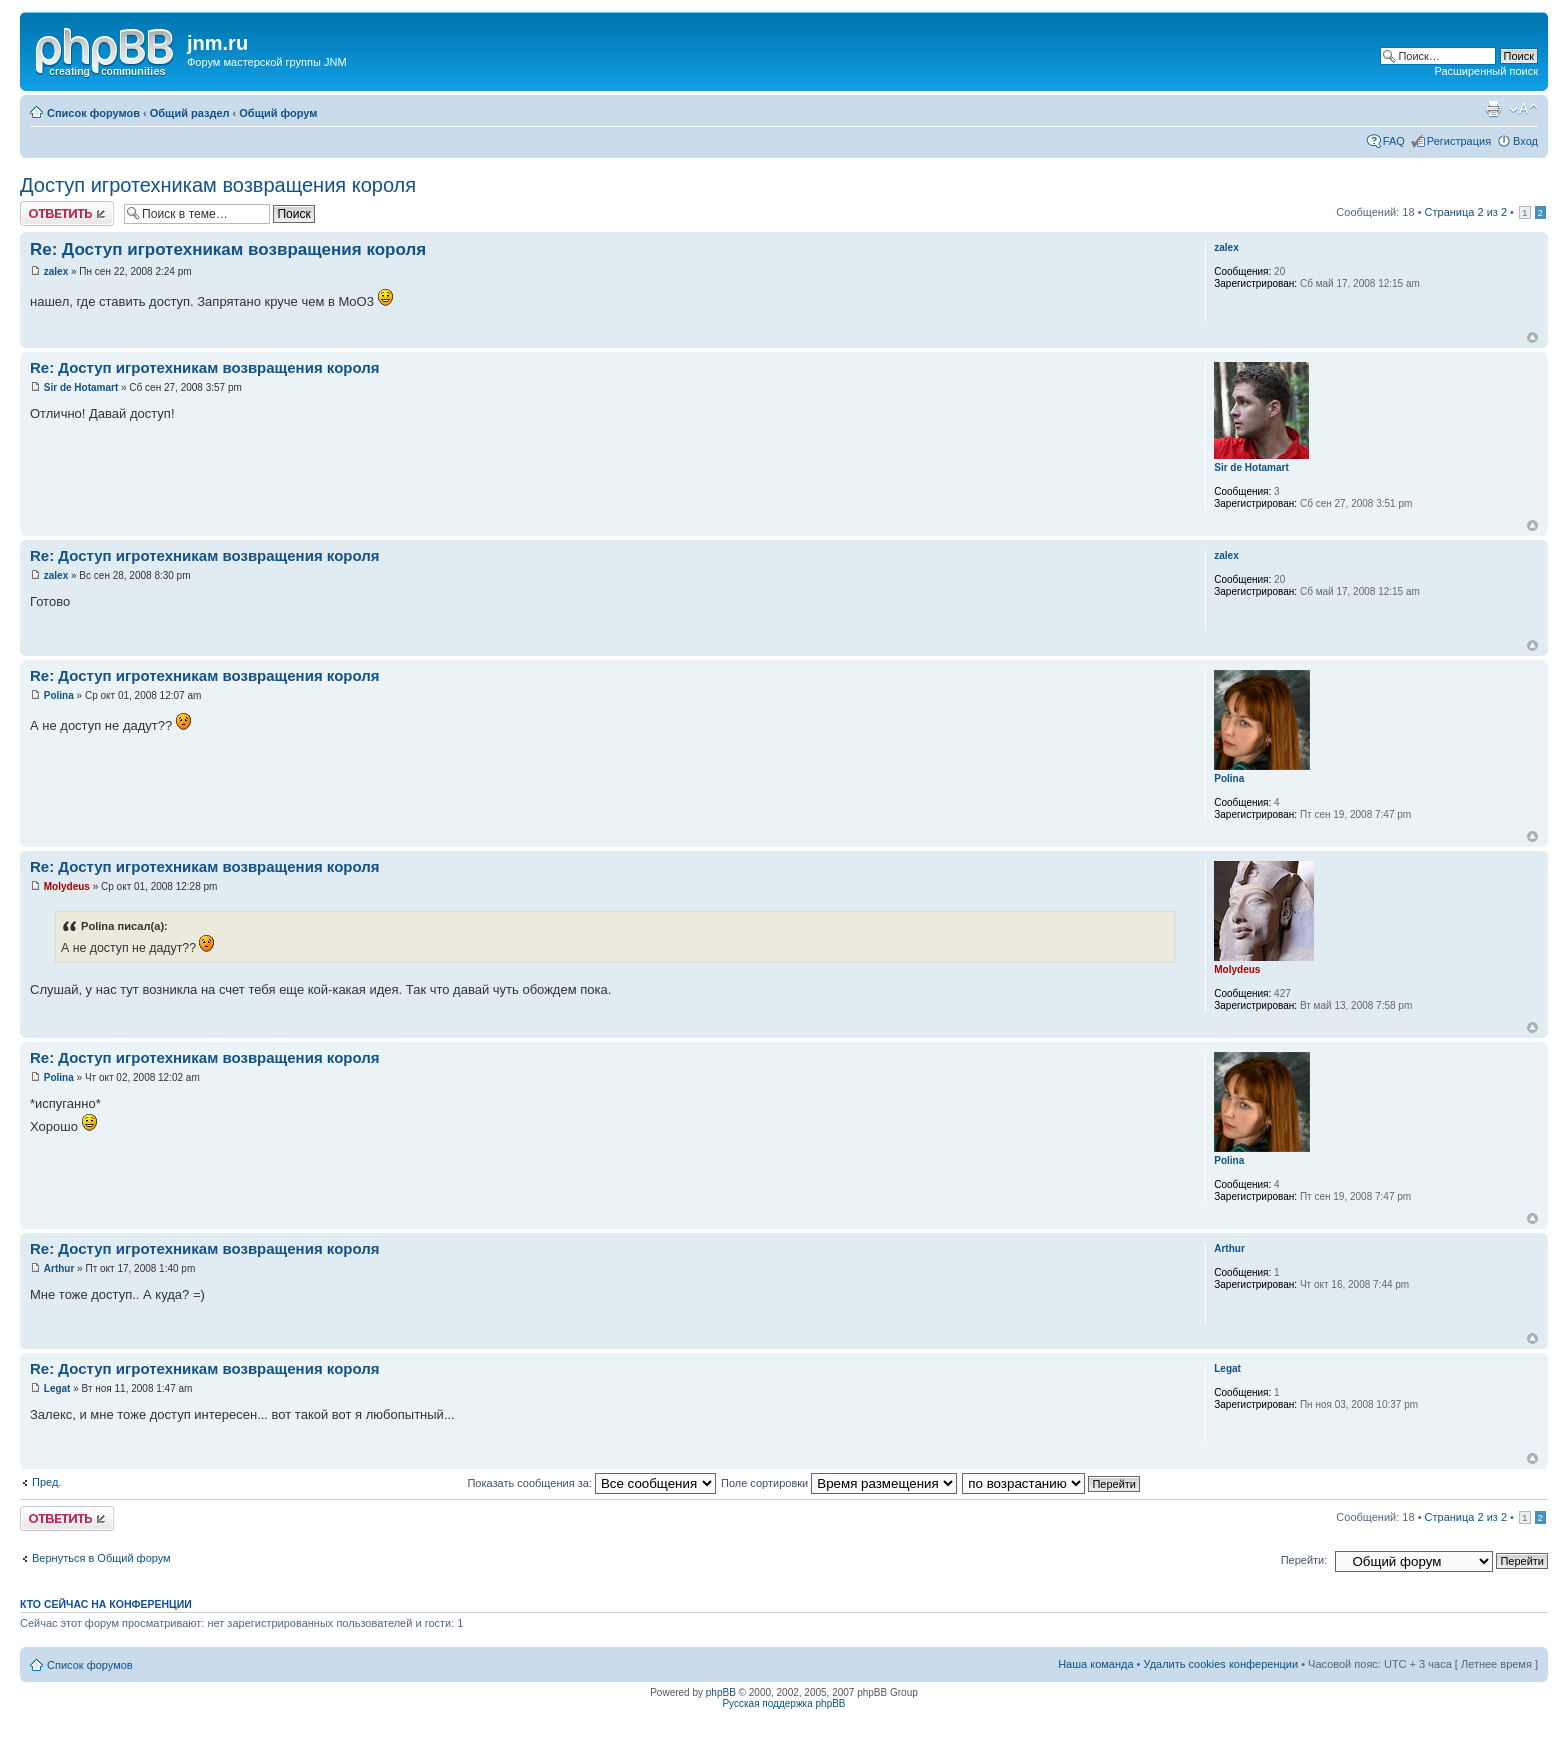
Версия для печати (1493, 109)
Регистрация (1459, 141)
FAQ (1394, 141)
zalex (56, 271)
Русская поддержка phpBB (783, 1703)
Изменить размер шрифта (1523, 109)
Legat (57, 1388)
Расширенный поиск (1486, 71)
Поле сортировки (839, 1483)
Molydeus (67, 886)
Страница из (1466, 212)
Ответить (67, 213)
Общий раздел (190, 113)
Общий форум (278, 113)
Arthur (59, 1268)
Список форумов (93, 113)
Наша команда (1095, 1664)
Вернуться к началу (1532, 337)
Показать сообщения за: (591, 1483)
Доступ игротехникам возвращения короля (218, 185)
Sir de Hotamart (81, 387)
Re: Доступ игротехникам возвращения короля (228, 249)
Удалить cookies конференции (1221, 1664)
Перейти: (1304, 1560)
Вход (1525, 141)
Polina (59, 695)
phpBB (721, 1692)
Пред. (46, 1482)
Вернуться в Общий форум (101, 1558)
